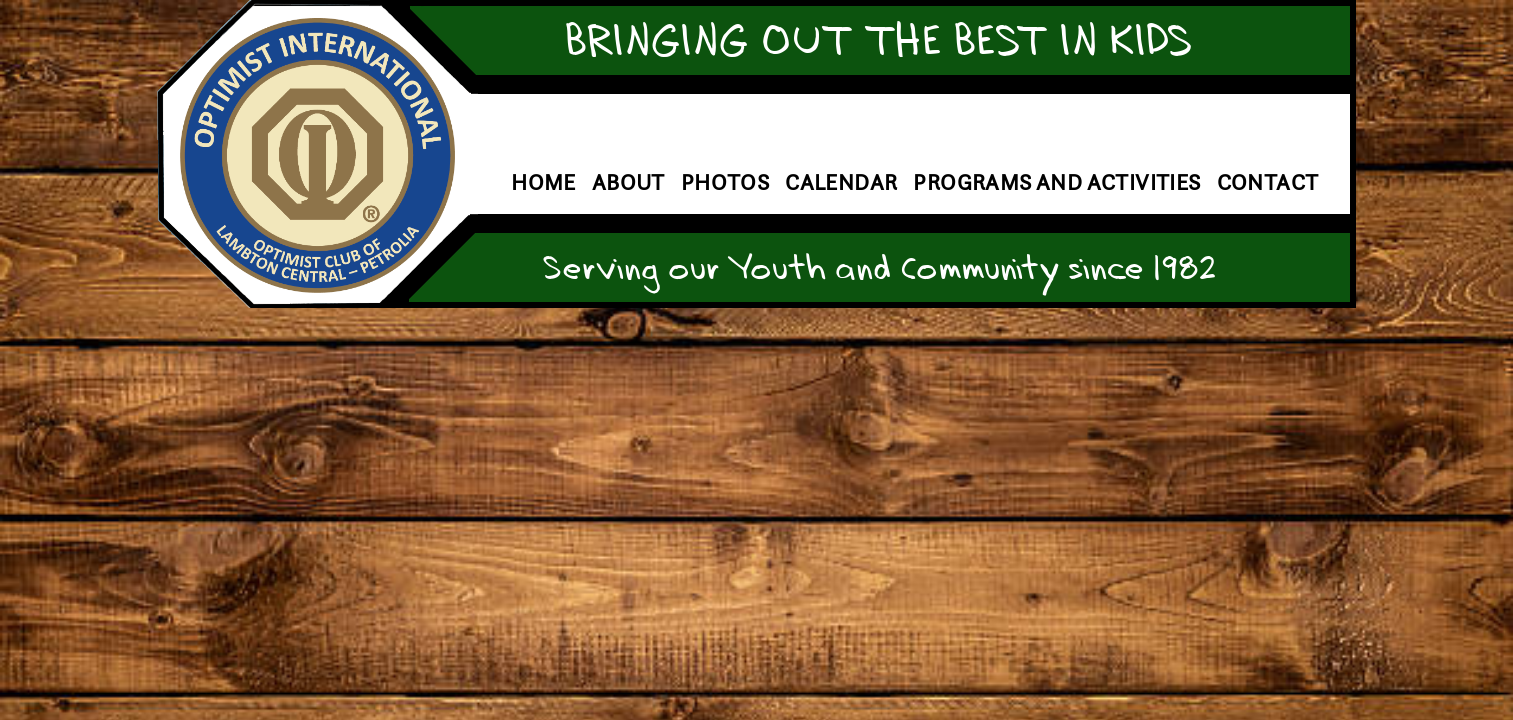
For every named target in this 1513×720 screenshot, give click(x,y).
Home (543, 182)
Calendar (841, 182)
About (628, 182)
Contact (1268, 182)
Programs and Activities (1056, 182)
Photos (725, 182)
